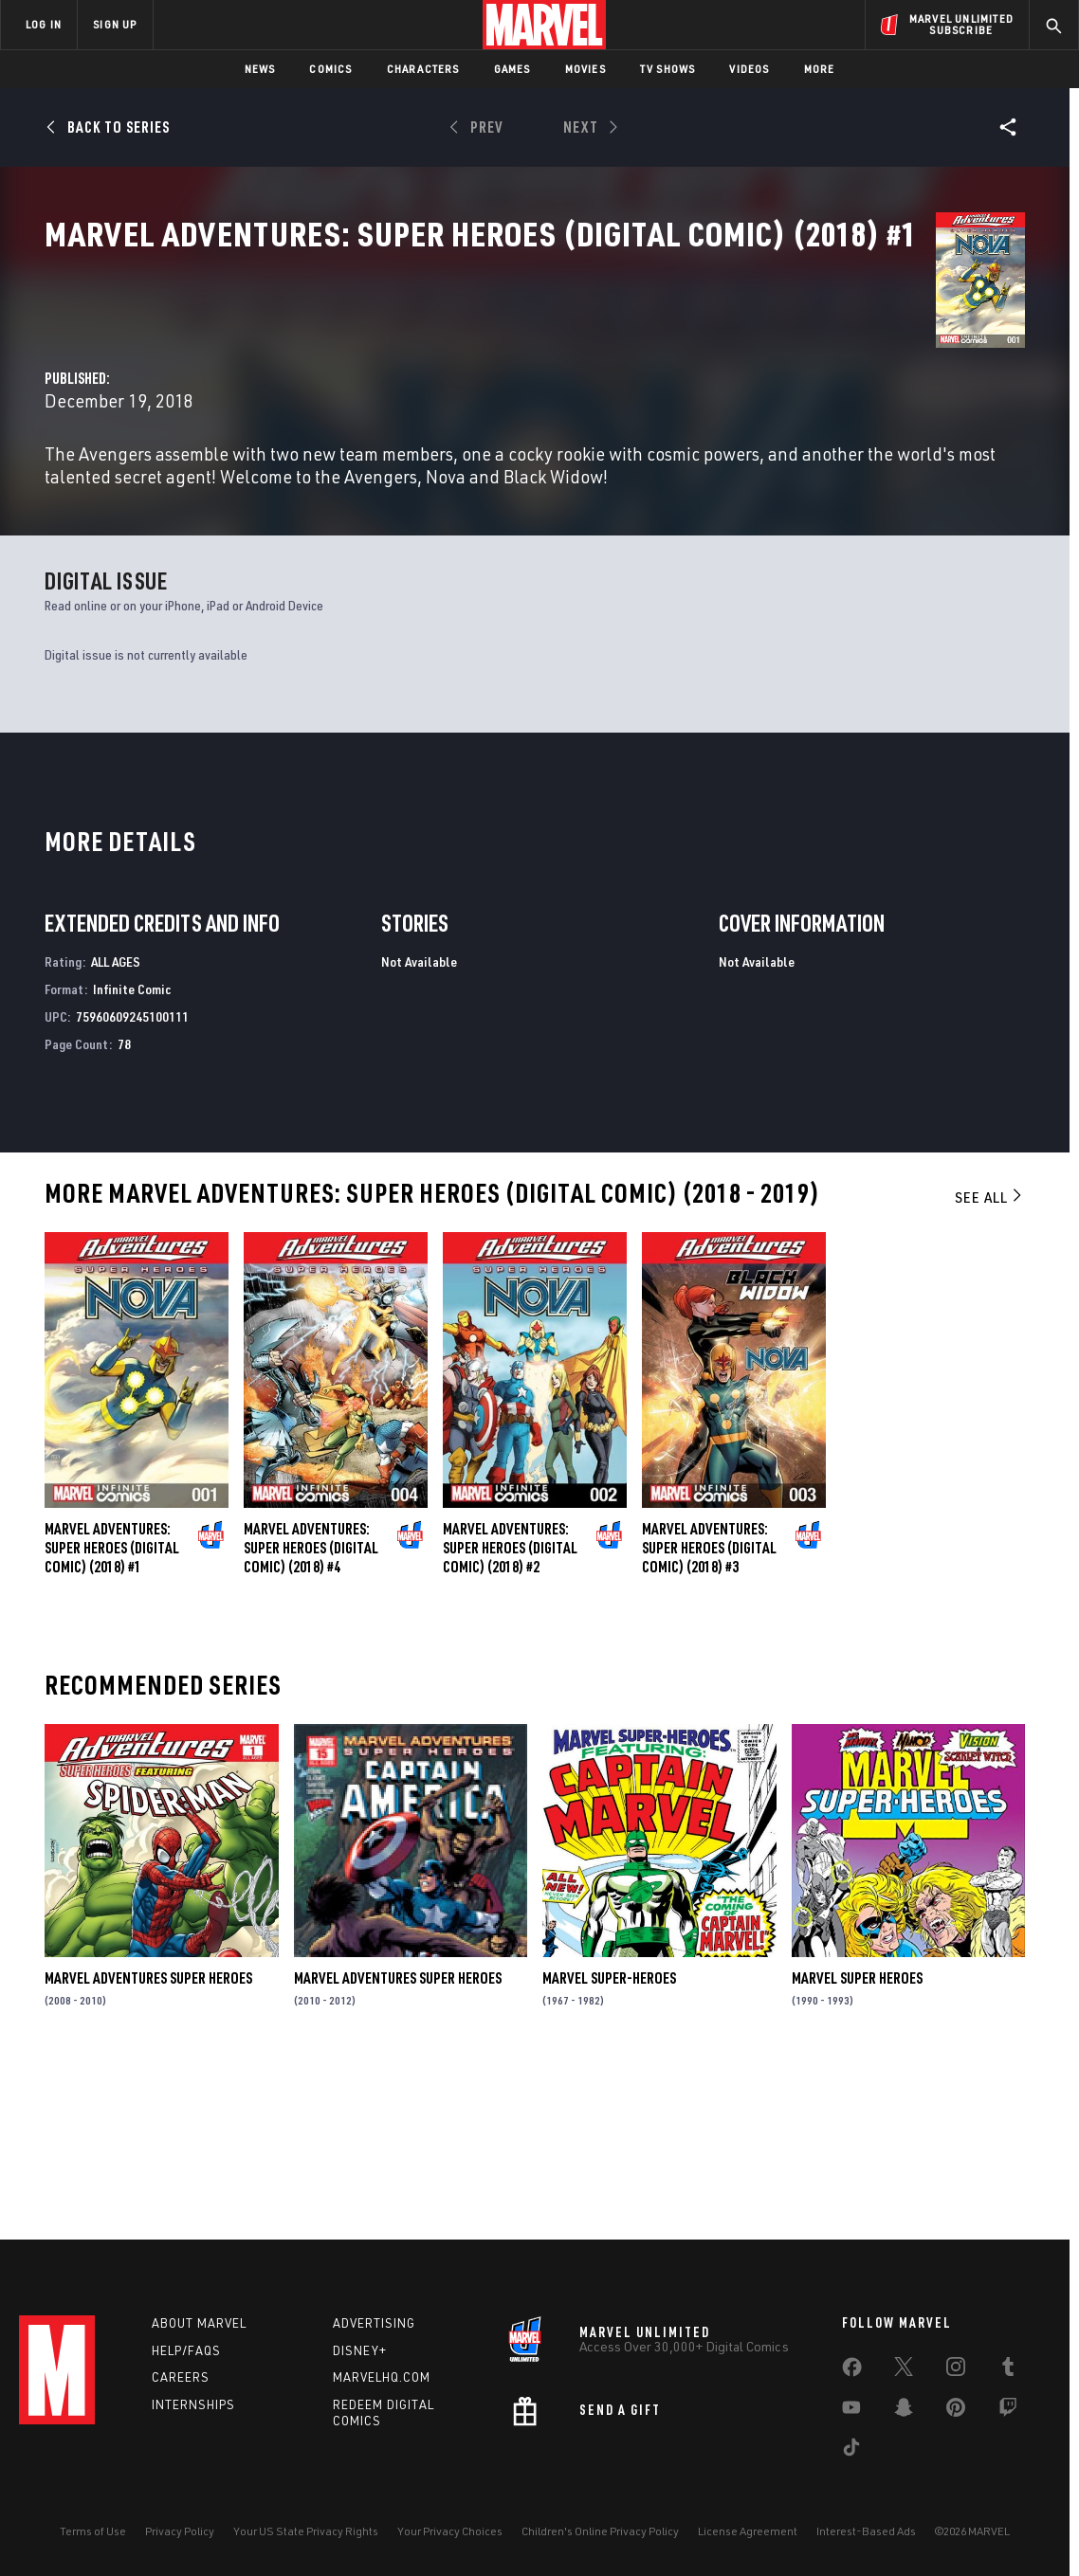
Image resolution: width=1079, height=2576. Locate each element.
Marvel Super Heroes (857, 2140)
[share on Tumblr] (1007, 2370)
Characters (423, 69)
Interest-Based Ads (866, 2531)
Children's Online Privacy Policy (600, 2531)
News (260, 69)
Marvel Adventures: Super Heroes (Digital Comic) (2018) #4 (311, 1709)
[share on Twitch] (1007, 2411)
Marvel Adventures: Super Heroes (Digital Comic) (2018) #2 (510, 1709)
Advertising (374, 2323)
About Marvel (199, 2323)
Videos (749, 69)
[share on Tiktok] (851, 2450)
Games (512, 69)
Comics (330, 69)
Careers (181, 2377)
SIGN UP (115, 24)
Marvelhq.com (381, 2377)
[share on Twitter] (903, 2370)
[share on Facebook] (852, 2371)
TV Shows (668, 69)
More (819, 69)
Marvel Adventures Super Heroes (148, 2140)
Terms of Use (93, 2531)
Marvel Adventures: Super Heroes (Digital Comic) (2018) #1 (112, 1709)
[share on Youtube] (851, 2411)
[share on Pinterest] (955, 2411)
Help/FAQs (186, 2350)
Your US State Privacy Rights (305, 2531)
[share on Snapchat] (903, 2411)
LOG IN (44, 24)
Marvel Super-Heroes (609, 2140)
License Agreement (747, 2531)
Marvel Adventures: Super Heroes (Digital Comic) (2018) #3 (709, 1709)
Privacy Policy (179, 2531)
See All (990, 1359)
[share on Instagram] (955, 2370)
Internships (193, 2404)
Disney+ (360, 2350)
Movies (585, 69)
